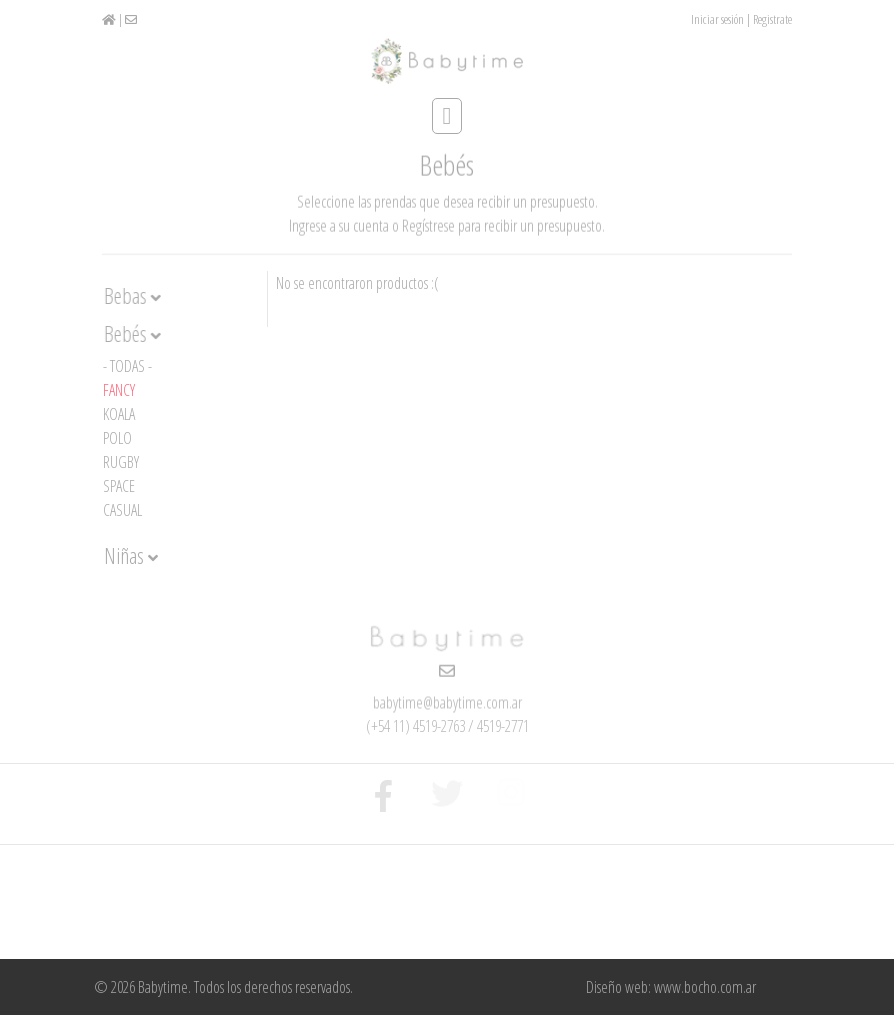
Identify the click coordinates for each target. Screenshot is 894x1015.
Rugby (121, 462)
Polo (117, 438)
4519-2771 (503, 725)
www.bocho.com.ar (705, 987)
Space (119, 486)
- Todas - (127, 366)
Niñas (131, 556)
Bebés (132, 334)
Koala (119, 414)
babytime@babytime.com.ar (447, 702)
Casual (122, 510)
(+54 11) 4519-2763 (415, 725)
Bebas (132, 296)
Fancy (119, 390)
